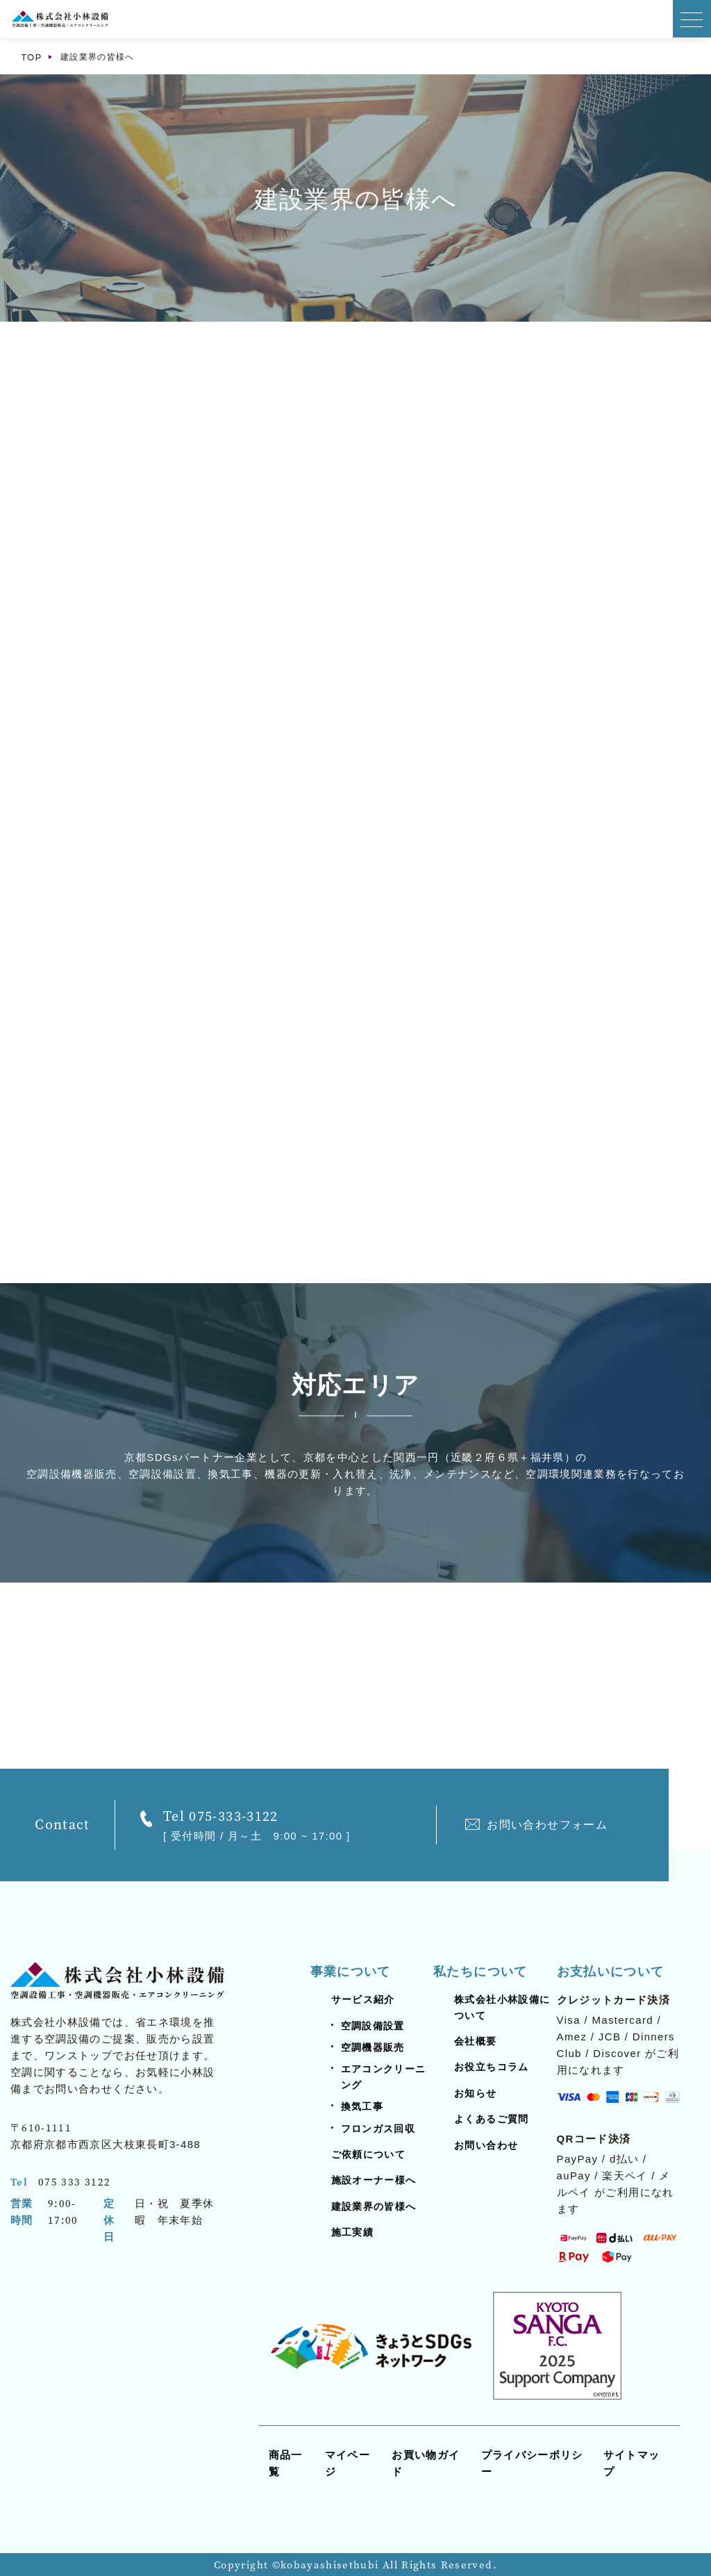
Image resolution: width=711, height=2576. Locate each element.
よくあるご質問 (491, 2118)
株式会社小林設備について (502, 2007)
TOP (32, 57)
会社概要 (475, 2041)
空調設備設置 (373, 2025)
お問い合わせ (486, 2145)
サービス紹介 (363, 1999)
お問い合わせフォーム (547, 1824)
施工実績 (352, 2232)
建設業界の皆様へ (374, 2206)
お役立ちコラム (491, 2066)
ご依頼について (368, 2154)
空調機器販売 (373, 2047)
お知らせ (475, 2093)
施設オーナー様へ (374, 2180)
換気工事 (362, 2106)
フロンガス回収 (378, 2128)
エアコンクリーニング (383, 2076)
